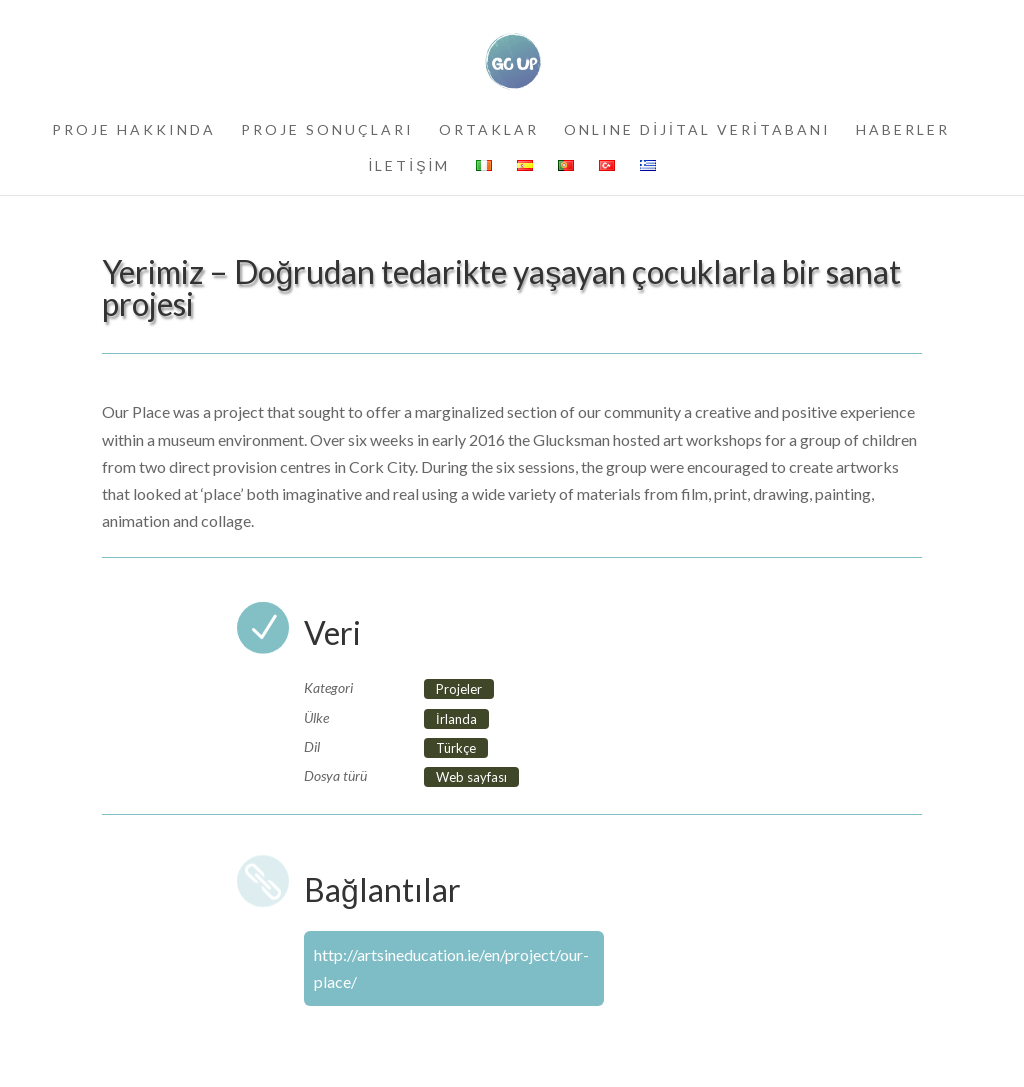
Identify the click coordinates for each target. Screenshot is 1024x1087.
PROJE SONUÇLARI (327, 130)
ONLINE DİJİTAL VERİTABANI (697, 130)
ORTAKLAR (489, 130)
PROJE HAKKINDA (134, 130)
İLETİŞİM (409, 166)
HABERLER (903, 130)
